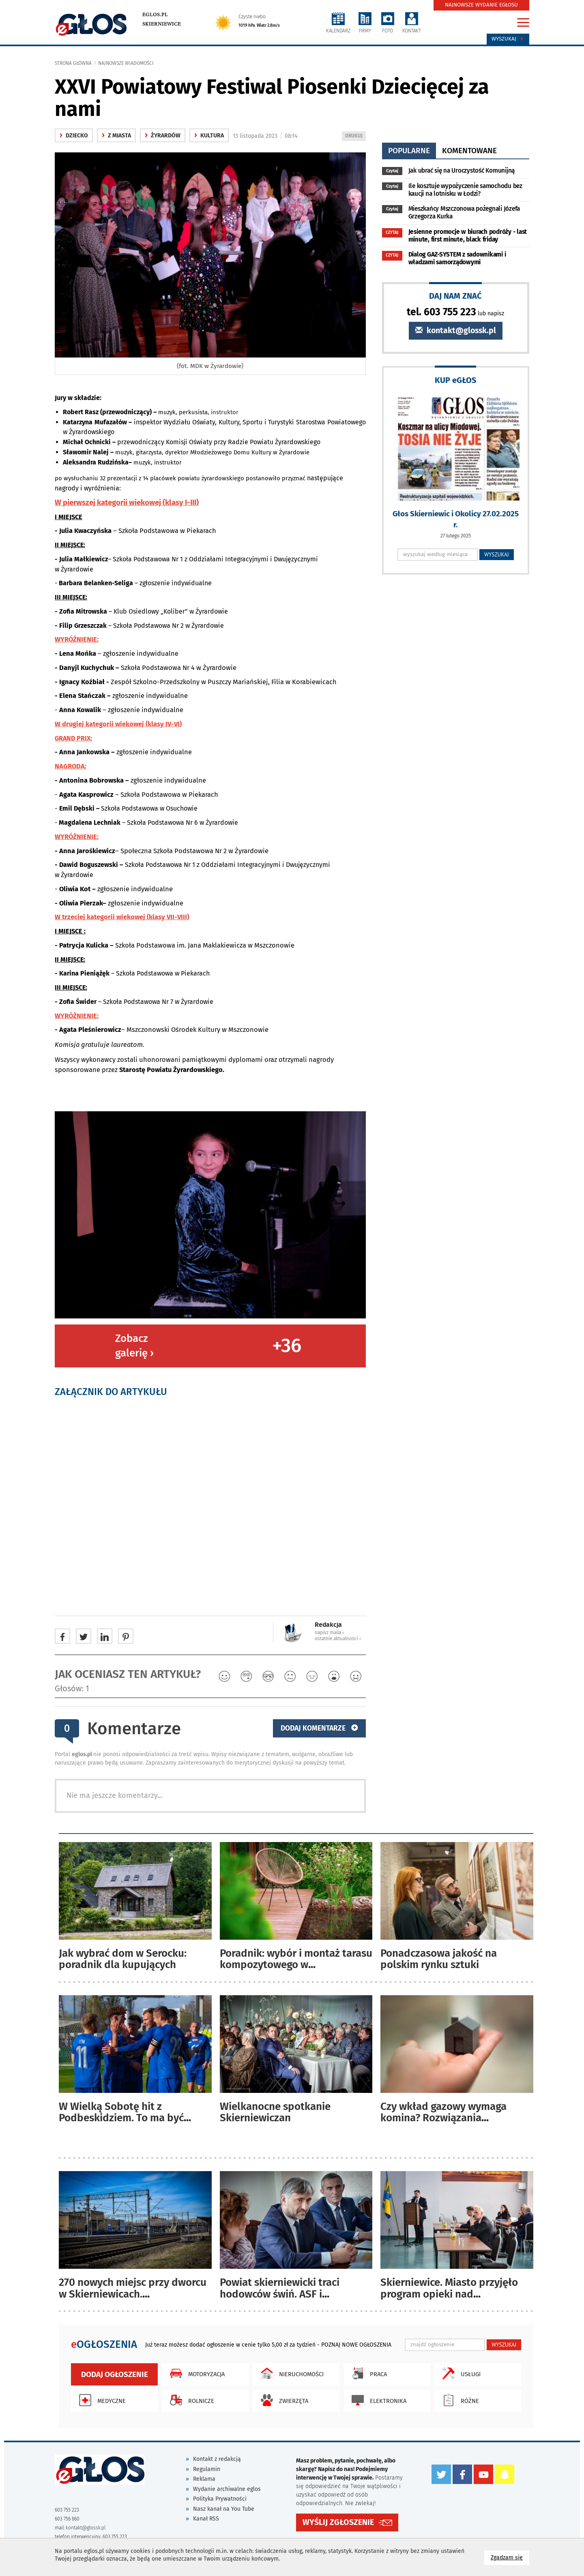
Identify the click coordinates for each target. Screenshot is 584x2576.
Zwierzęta (282, 2400)
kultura (209, 135)
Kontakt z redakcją (217, 2459)
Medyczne (100, 2400)
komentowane (469, 150)
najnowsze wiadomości (126, 63)
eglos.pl (155, 14)
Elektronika (377, 2400)
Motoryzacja (195, 2373)
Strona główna (73, 63)
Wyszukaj (508, 39)
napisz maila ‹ (329, 1632)
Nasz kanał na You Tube (223, 2508)
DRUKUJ (355, 136)
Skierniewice (161, 24)
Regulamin (206, 2469)
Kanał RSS (206, 2518)
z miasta (116, 135)
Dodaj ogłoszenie (114, 2374)
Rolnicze (190, 2400)
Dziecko (74, 135)
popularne (409, 150)
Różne (458, 2400)
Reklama (204, 2478)
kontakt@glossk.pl (455, 330)
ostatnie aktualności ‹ (338, 1638)
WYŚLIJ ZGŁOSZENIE (338, 2522)
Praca (367, 2373)
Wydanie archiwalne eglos (227, 2489)
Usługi (459, 2373)
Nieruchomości (290, 2373)
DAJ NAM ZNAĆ (455, 295)
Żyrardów (162, 135)
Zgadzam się (510, 2557)
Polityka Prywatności (220, 2498)
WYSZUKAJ (496, 554)
